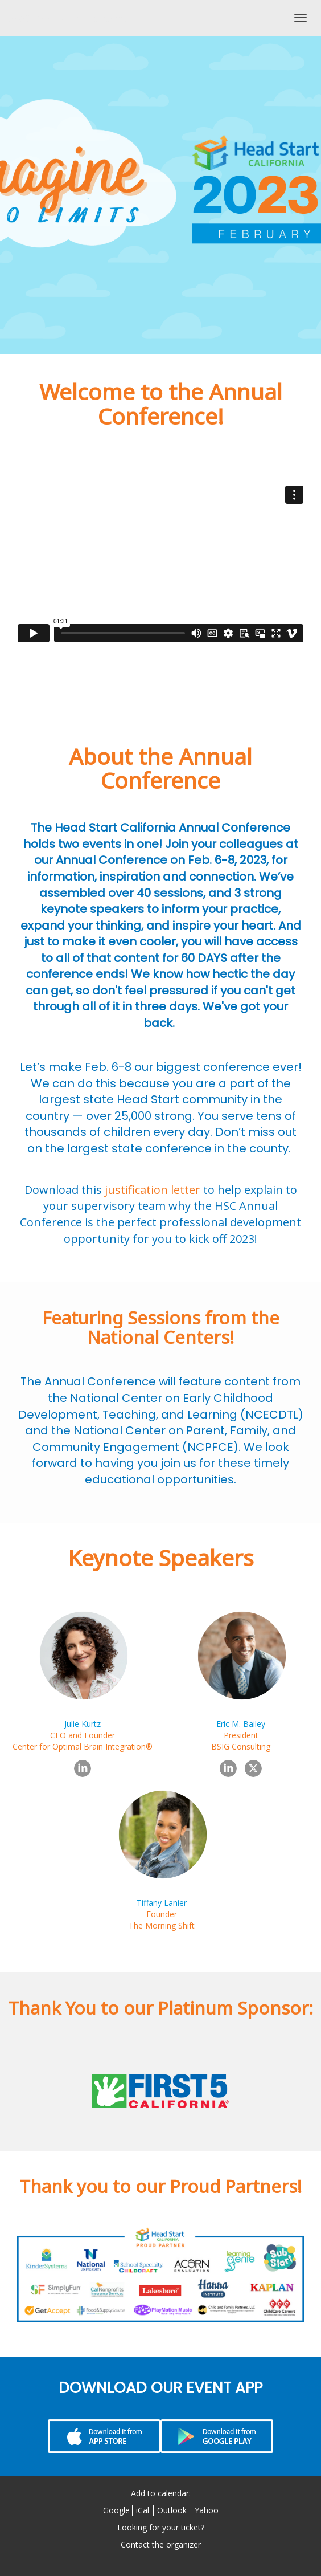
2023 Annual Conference (67, 18)
